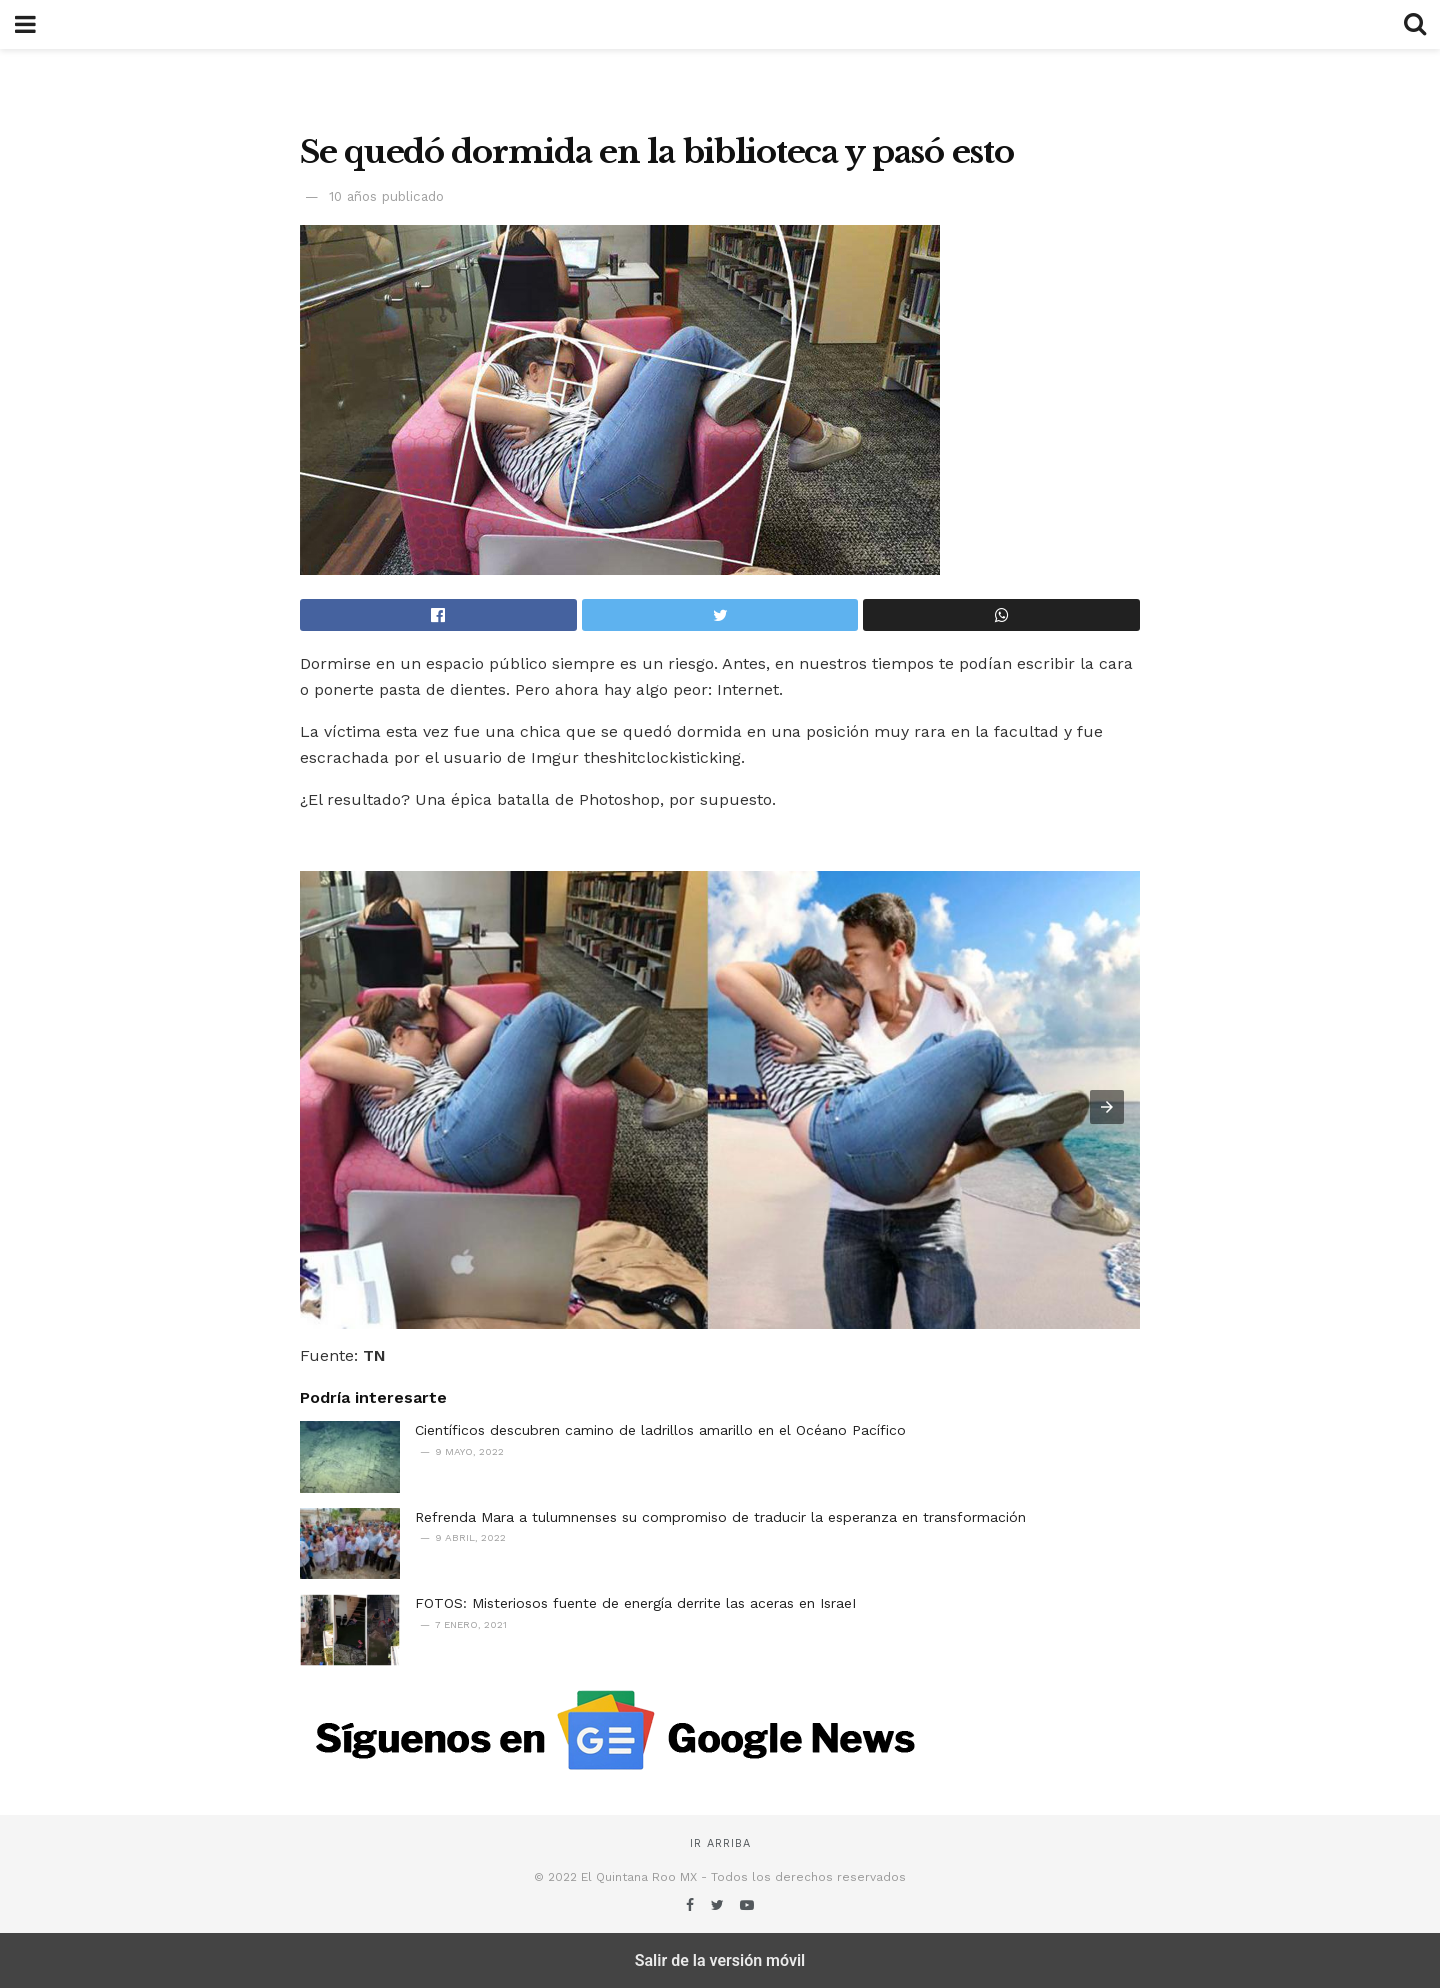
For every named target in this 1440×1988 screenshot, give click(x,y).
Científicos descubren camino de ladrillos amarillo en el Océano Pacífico (660, 1430)
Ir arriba (720, 1843)
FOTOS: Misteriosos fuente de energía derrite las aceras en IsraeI (635, 1603)
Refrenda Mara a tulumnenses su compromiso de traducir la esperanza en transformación (720, 1517)
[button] (1107, 1107)
